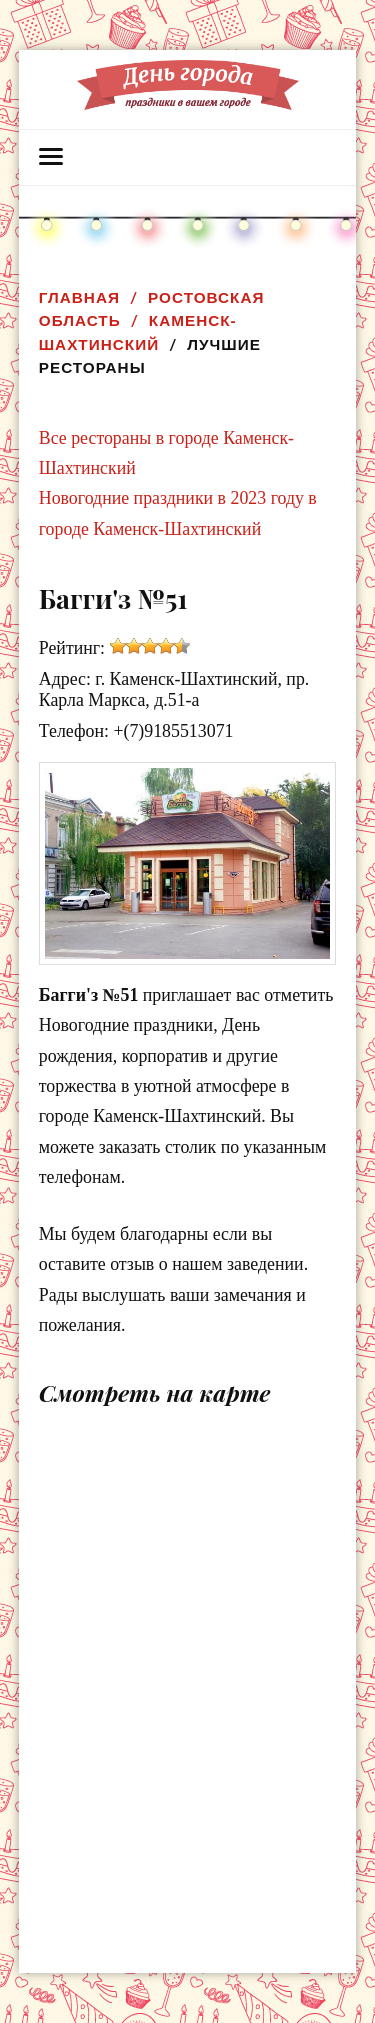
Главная (79, 297)
